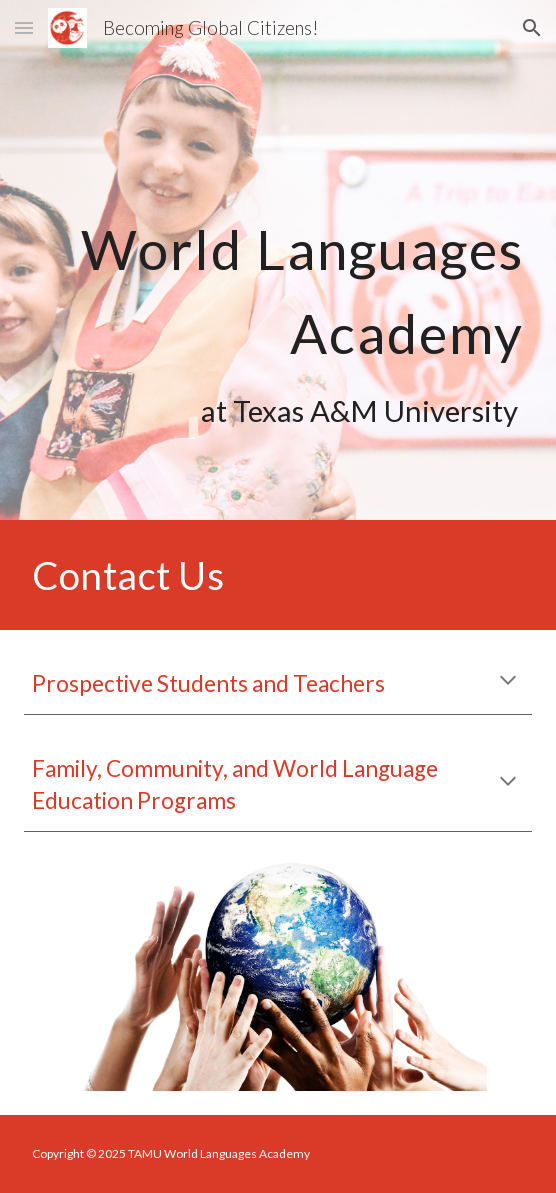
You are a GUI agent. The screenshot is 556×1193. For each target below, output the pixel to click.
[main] (277, 260)
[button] (24, 27)
